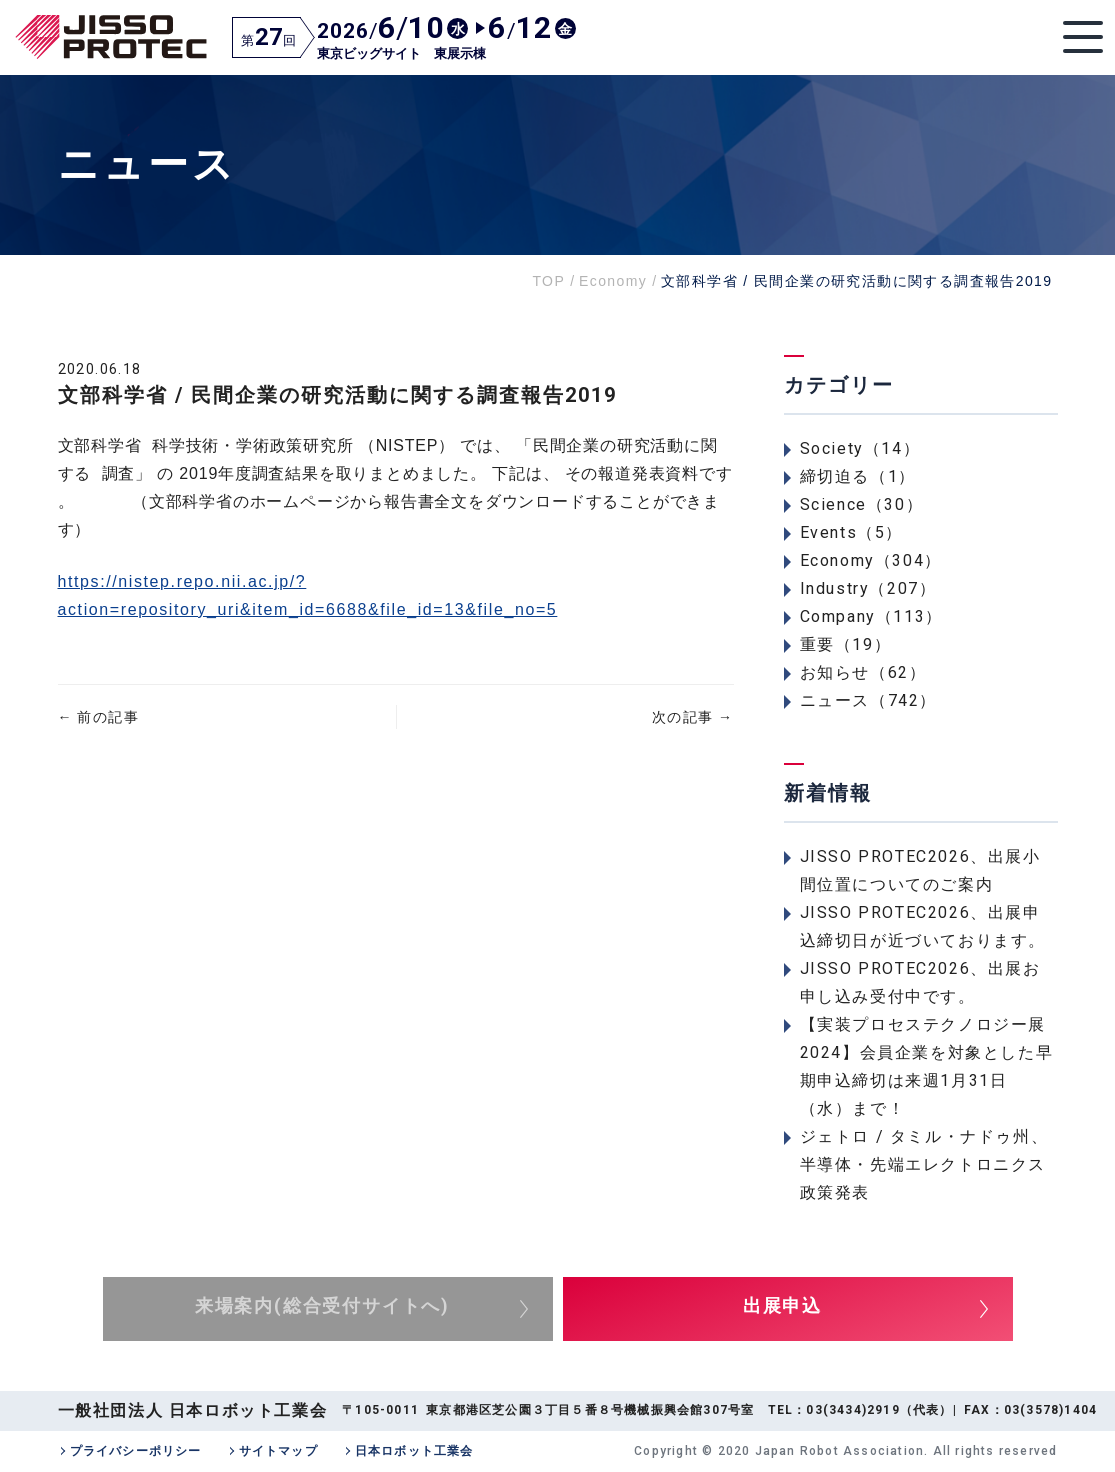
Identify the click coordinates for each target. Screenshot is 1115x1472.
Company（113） (871, 616)
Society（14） (860, 448)
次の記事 (692, 717)
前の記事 (98, 717)
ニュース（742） (868, 700)
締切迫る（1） (858, 476)
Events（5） (851, 532)
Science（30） (862, 504)
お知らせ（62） (863, 672)
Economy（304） (871, 560)
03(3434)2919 (852, 1410)
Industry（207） (868, 588)
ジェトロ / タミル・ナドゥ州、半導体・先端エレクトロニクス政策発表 (924, 1164)
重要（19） (846, 644)
